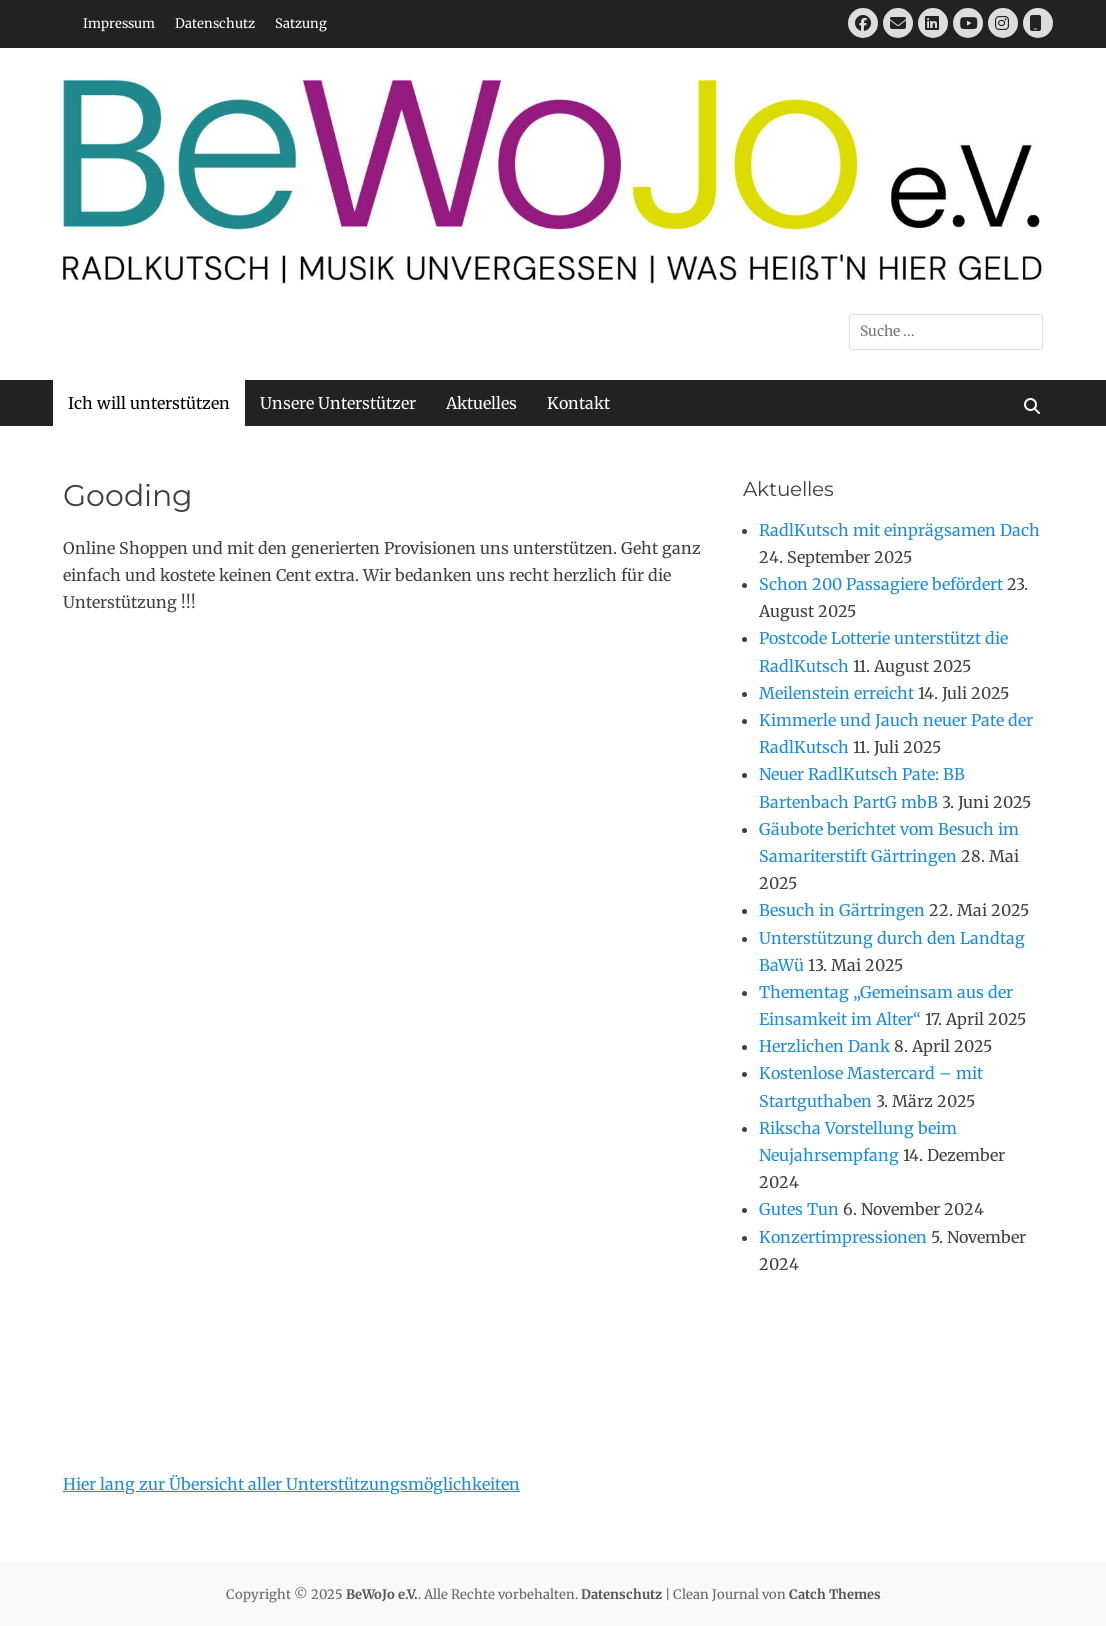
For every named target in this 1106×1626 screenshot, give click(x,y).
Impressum (119, 23)
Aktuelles (481, 403)
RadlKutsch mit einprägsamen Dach (899, 530)
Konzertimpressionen (843, 1237)
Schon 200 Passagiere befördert (881, 584)
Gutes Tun (799, 1209)
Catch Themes (835, 1594)
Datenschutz (215, 23)
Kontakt (578, 403)
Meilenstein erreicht (836, 693)
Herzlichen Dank (824, 1046)
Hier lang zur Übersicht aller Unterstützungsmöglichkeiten (291, 1484)
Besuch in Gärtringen (842, 910)
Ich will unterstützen (149, 403)
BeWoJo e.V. (382, 1594)
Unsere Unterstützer (338, 403)
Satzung (301, 23)
